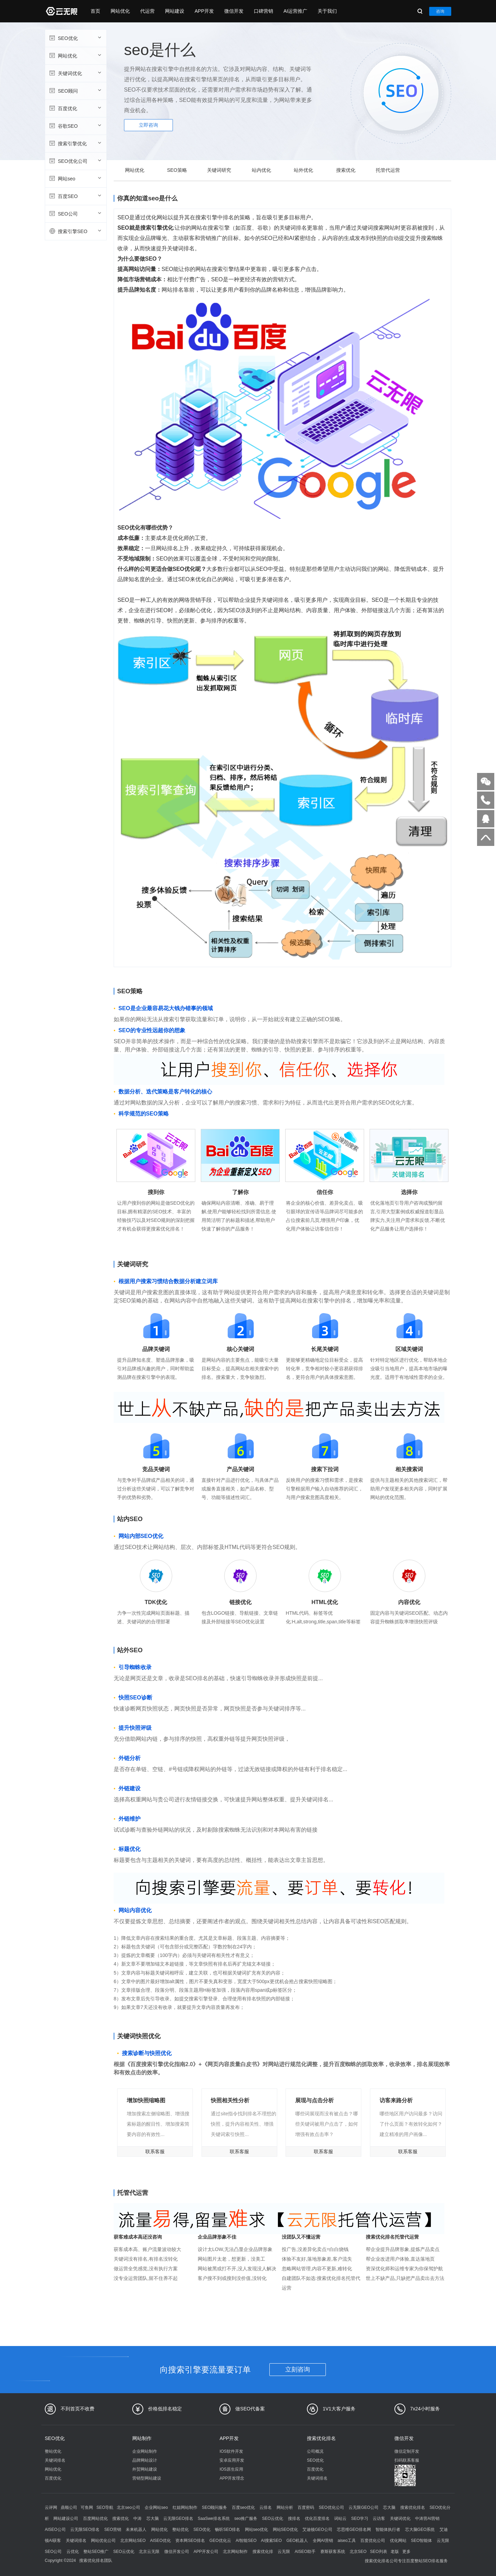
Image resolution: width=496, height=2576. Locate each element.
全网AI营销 (323, 2540)
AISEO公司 (55, 2529)
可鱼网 (87, 2507)
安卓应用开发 (231, 2460)
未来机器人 (136, 2529)
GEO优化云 (220, 2540)
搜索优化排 (262, 2551)
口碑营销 (263, 11)
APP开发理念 (231, 2478)
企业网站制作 (144, 2451)
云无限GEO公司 (364, 2507)
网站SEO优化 (285, 2529)
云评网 (51, 2507)
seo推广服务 (245, 2518)
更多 (406, 2551)
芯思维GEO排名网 (354, 2529)
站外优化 (303, 170)
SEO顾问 (75, 90)
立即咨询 (148, 125)
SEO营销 (112, 2529)
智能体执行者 (387, 2529)
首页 (95, 11)
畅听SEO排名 (227, 2529)
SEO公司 (75, 213)
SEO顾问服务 (214, 2507)
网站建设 (174, 11)
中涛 (137, 2518)
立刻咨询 (297, 2369)
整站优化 (53, 2451)
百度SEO (75, 196)
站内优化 (261, 170)
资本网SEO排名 (190, 2540)
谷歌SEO (75, 126)
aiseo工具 (347, 2540)
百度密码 (306, 2507)
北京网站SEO (132, 2540)
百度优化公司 (372, 2540)
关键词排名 (55, 2460)
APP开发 (204, 11)
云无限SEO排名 (85, 2529)
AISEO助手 (305, 2551)
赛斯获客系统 (332, 2551)
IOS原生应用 (231, 2469)
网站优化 (120, 11)
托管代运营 (388, 170)
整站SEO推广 (95, 2551)
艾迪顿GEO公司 (317, 2529)
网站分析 (285, 2507)
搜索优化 (345, 170)
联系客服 (155, 2151)
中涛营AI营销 (427, 2518)
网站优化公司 (103, 2540)
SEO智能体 (421, 2540)
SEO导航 (104, 2507)
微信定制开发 (406, 2451)
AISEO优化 (160, 2540)
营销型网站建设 (146, 2478)
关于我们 (327, 11)
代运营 (147, 11)
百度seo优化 (243, 2507)
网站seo (75, 178)
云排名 (265, 2507)
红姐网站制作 (185, 2507)
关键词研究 (219, 170)
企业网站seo (156, 2507)
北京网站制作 (235, 2551)
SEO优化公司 (75, 161)
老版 (395, 2551)
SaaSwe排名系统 (214, 2518)
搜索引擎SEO (75, 231)
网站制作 (142, 2438)
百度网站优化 (95, 2518)
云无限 (284, 2551)
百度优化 (75, 108)
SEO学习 (359, 2518)
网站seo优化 (256, 2529)
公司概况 (315, 2451)
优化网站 (398, 2540)
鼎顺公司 (69, 2507)
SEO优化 (75, 38)
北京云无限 (149, 2551)
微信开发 (234, 11)
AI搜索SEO (271, 2540)
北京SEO (358, 2551)
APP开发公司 (206, 2551)
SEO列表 (378, 2551)
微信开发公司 (176, 2551)
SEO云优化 (272, 2518)
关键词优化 (75, 73)
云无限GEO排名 (178, 2518)
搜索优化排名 (321, 2438)
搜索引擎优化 (75, 143)
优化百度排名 (317, 2518)
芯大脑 (389, 2507)
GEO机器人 (297, 2540)
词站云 (340, 2518)
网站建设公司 (65, 2518)
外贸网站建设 (144, 2469)
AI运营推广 (295, 11)
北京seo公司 (128, 2507)
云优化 (72, 2551)
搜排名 (294, 2518)
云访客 (379, 2518)
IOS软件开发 (231, 2451)
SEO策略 (177, 170)
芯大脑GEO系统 (420, 2529)
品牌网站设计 (144, 2460)
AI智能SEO (246, 2540)
